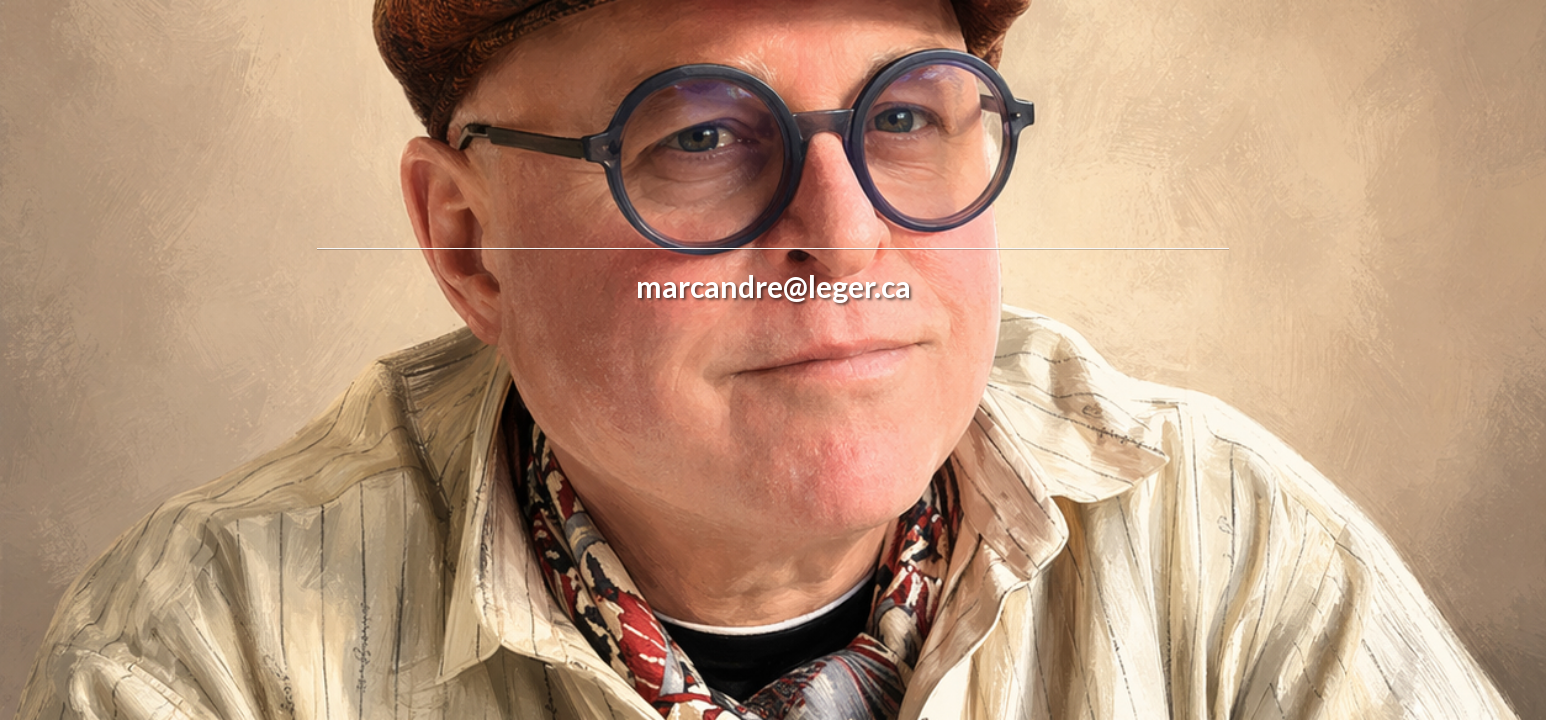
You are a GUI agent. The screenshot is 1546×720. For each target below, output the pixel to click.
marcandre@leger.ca (773, 286)
